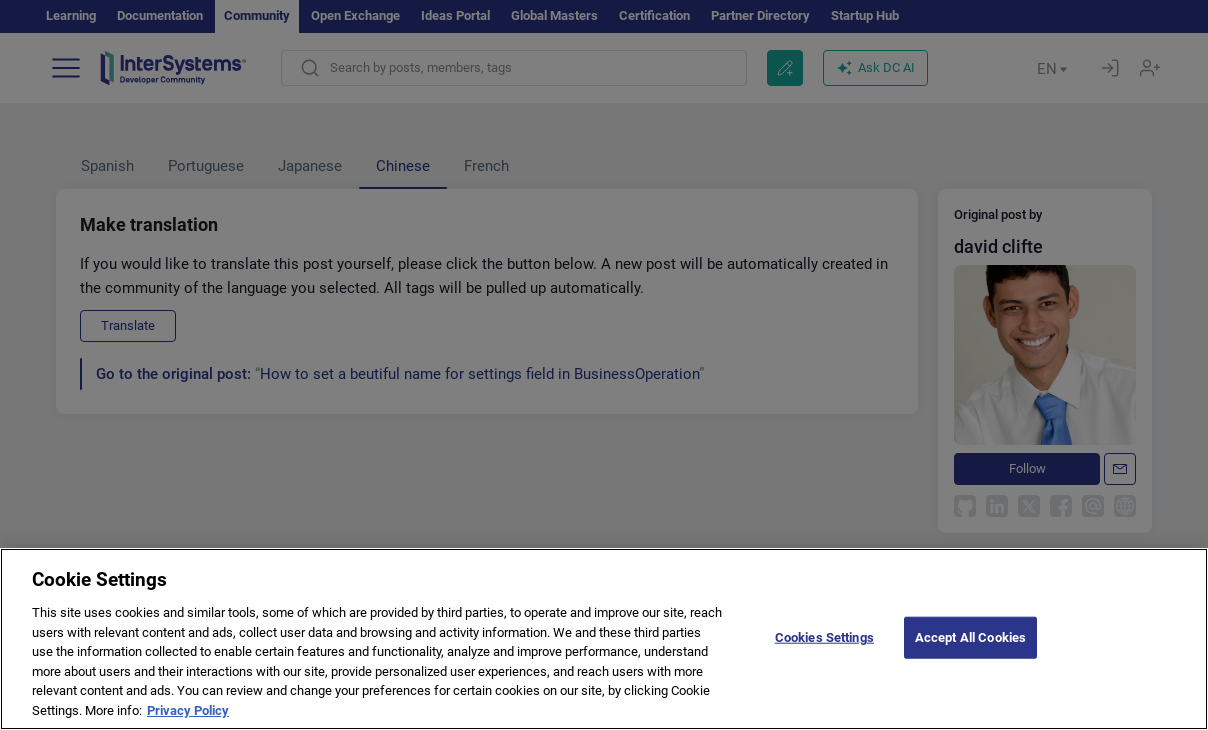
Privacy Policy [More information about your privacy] (188, 714)
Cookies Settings (824, 641)
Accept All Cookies (970, 641)
